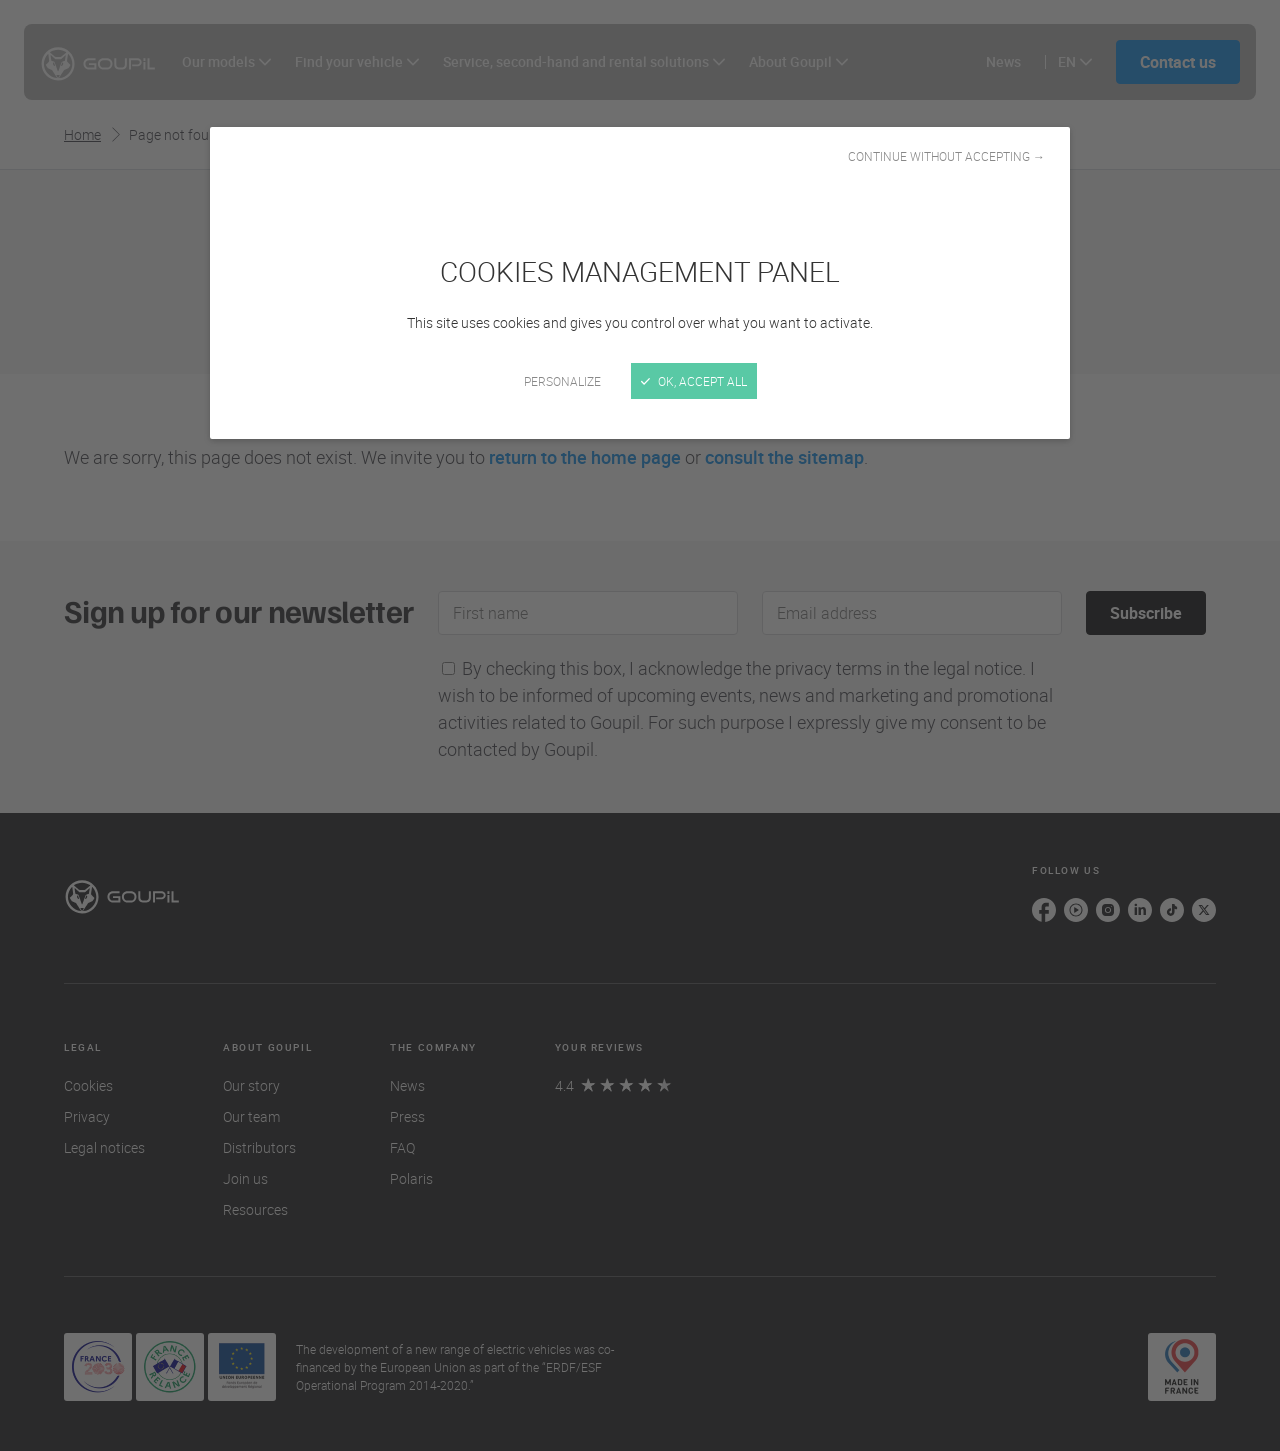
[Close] (640, 725)
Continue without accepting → (946, 156)
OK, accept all (694, 381)
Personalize (562, 381)
